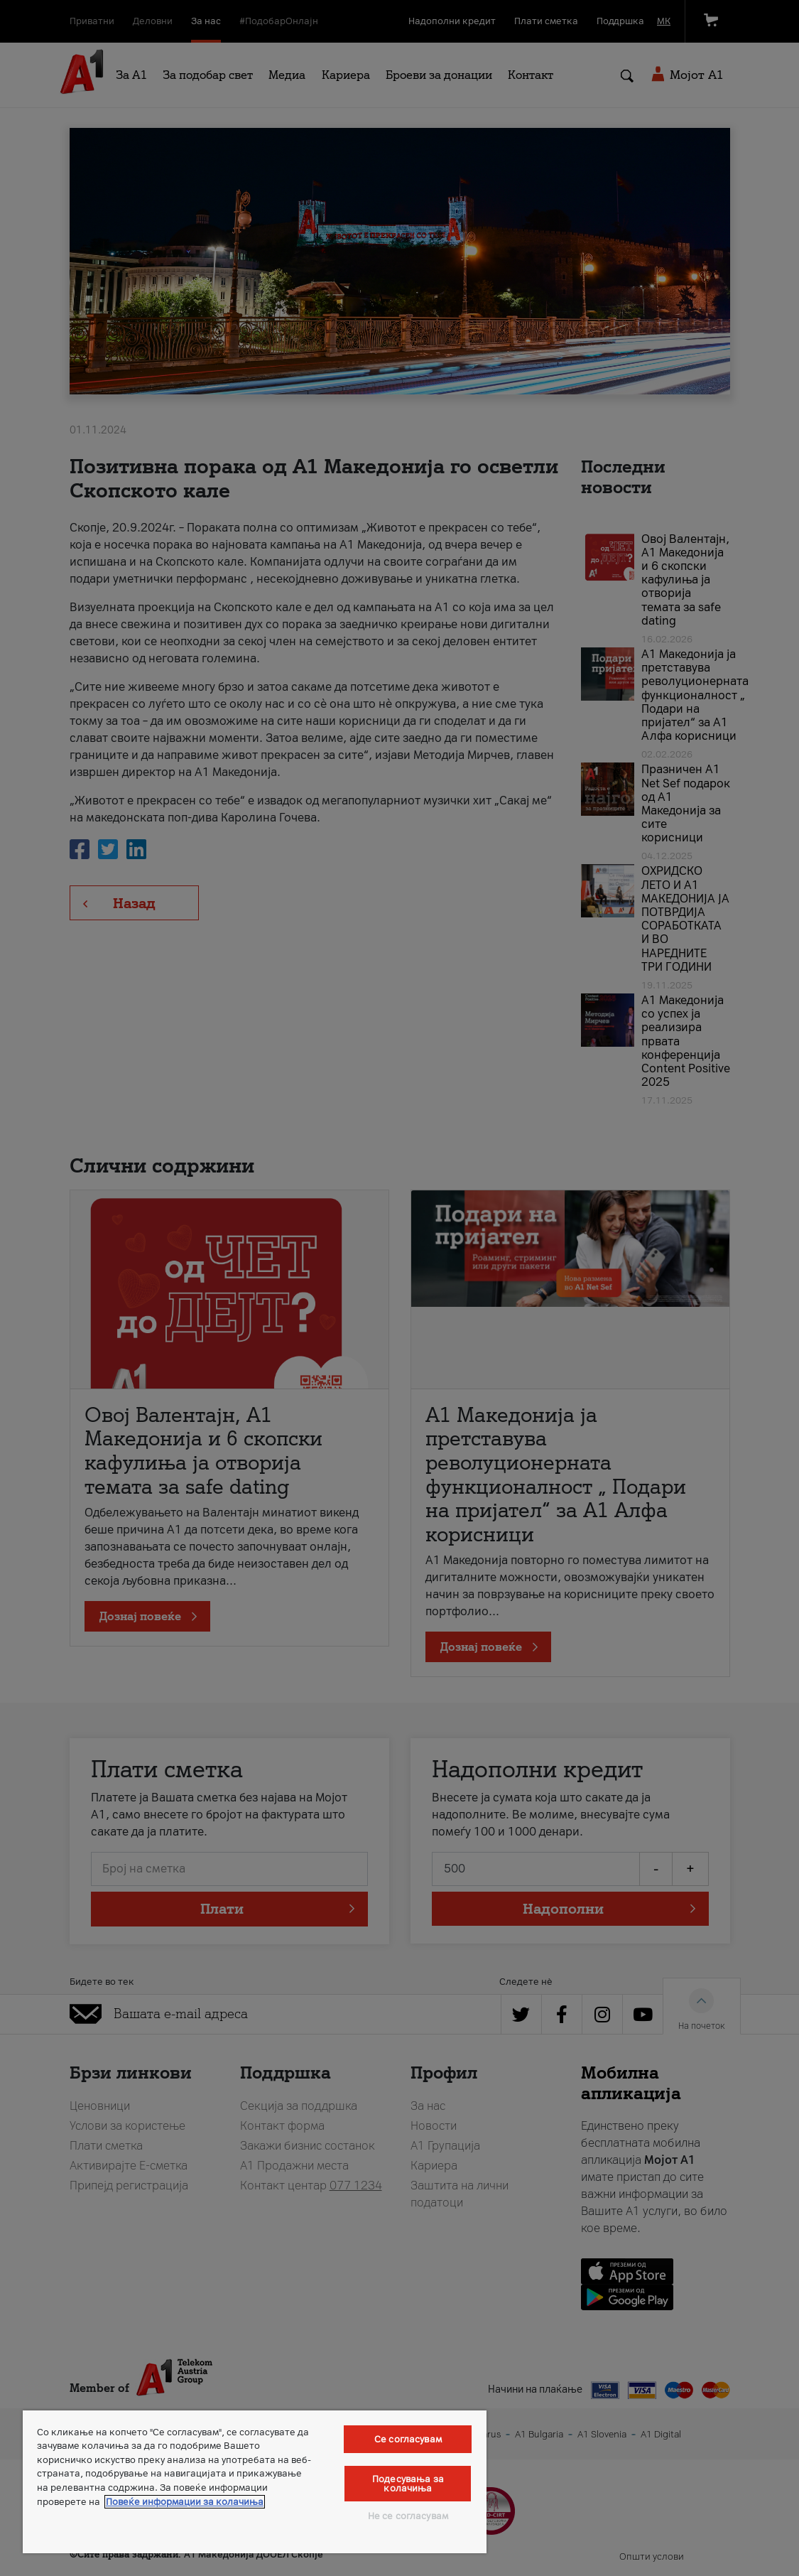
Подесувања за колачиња (408, 2484)
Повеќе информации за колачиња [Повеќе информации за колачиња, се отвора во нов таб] (184, 2501)
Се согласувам (408, 2439)
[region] (255, 2481)
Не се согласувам (408, 2516)
